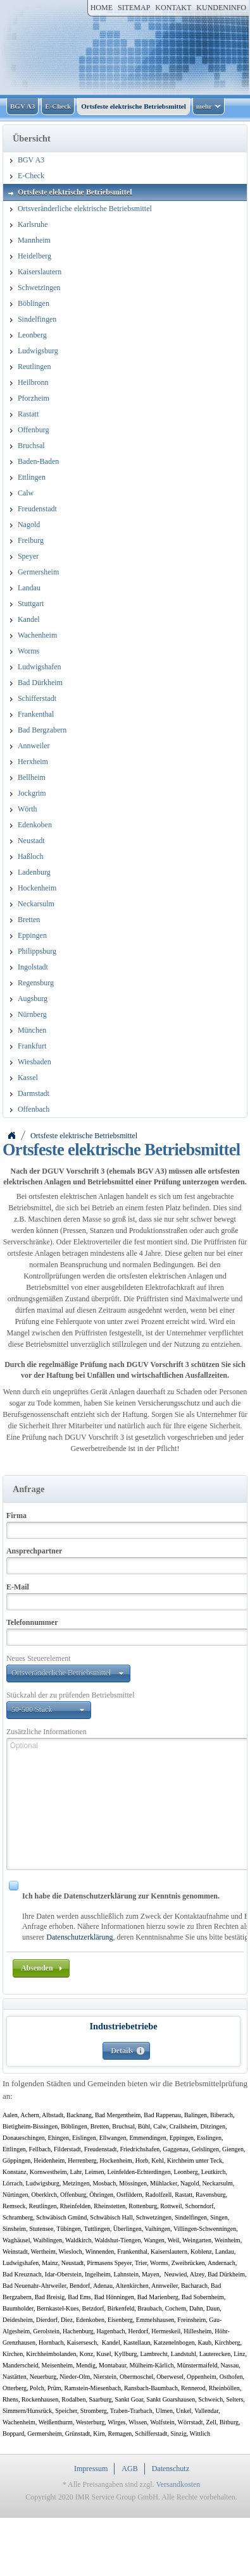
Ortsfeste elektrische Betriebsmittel (83, 1135)
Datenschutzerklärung (79, 1937)
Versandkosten (178, 2484)
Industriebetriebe (123, 2026)
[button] (68, 1673)
